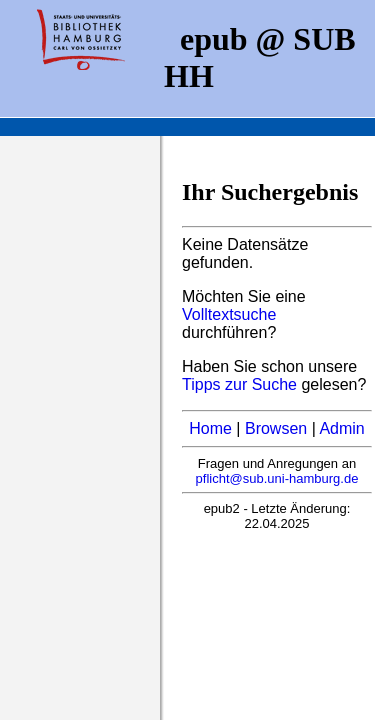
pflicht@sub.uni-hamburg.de (277, 478)
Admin (341, 428)
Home (210, 428)
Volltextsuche (229, 314)
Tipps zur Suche (241, 384)
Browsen (276, 428)
